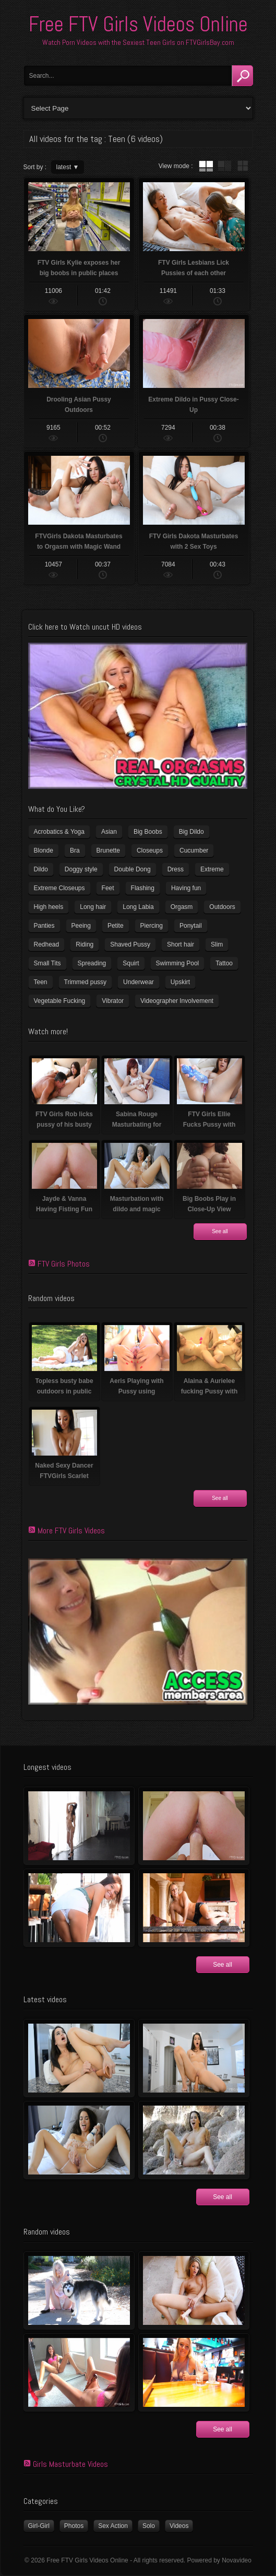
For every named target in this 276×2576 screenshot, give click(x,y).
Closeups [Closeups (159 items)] (150, 850)
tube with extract (224, 166)
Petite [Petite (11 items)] (115, 925)
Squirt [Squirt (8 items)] (131, 963)
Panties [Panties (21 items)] (44, 925)
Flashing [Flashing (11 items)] (142, 888)
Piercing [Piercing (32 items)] (151, 925)
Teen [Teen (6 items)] (40, 982)
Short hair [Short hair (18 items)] (180, 944)
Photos (73, 2526)
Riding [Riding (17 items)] (84, 944)
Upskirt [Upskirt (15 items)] (180, 982)
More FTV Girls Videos (71, 1530)
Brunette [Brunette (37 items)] (108, 850)
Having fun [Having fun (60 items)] (186, 888)
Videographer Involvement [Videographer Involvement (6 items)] (176, 1001)
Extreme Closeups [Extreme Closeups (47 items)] (59, 888)
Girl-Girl (39, 2526)
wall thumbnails (242, 166)
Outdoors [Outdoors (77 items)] (222, 907)
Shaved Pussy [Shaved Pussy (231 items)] (130, 944)
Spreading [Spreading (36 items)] (92, 963)
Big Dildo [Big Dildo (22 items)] (191, 831)
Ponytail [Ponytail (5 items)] (190, 925)
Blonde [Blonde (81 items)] (43, 850)
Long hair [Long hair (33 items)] (93, 907)
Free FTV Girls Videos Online (138, 24)
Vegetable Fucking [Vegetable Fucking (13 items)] (60, 1001)
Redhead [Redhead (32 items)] (46, 944)
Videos (179, 2526)
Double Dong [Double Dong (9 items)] (132, 869)
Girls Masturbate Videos (70, 2464)
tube (206, 166)
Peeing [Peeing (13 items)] (81, 925)
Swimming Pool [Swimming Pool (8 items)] (177, 963)
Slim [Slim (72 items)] (217, 944)
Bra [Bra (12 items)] (75, 850)
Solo (148, 2526)
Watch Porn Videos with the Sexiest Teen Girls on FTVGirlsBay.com (138, 42)
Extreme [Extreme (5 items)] (212, 869)
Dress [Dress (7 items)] (175, 869)
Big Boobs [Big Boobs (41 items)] (148, 831)
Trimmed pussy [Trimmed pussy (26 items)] (85, 982)
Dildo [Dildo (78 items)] (41, 869)
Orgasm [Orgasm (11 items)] (182, 907)
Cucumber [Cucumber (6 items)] (193, 850)
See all (220, 1231)
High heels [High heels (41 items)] (49, 907)
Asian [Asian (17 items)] (109, 831)
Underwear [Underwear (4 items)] (138, 982)
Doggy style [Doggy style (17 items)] (81, 869)
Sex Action (113, 2526)
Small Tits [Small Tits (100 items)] (47, 963)
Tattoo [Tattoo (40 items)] (224, 963)
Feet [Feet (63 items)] (108, 888)
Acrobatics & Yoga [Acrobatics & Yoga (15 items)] (59, 831)
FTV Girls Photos (64, 1263)
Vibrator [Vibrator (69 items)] (113, 1001)
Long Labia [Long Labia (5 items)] (138, 907)
